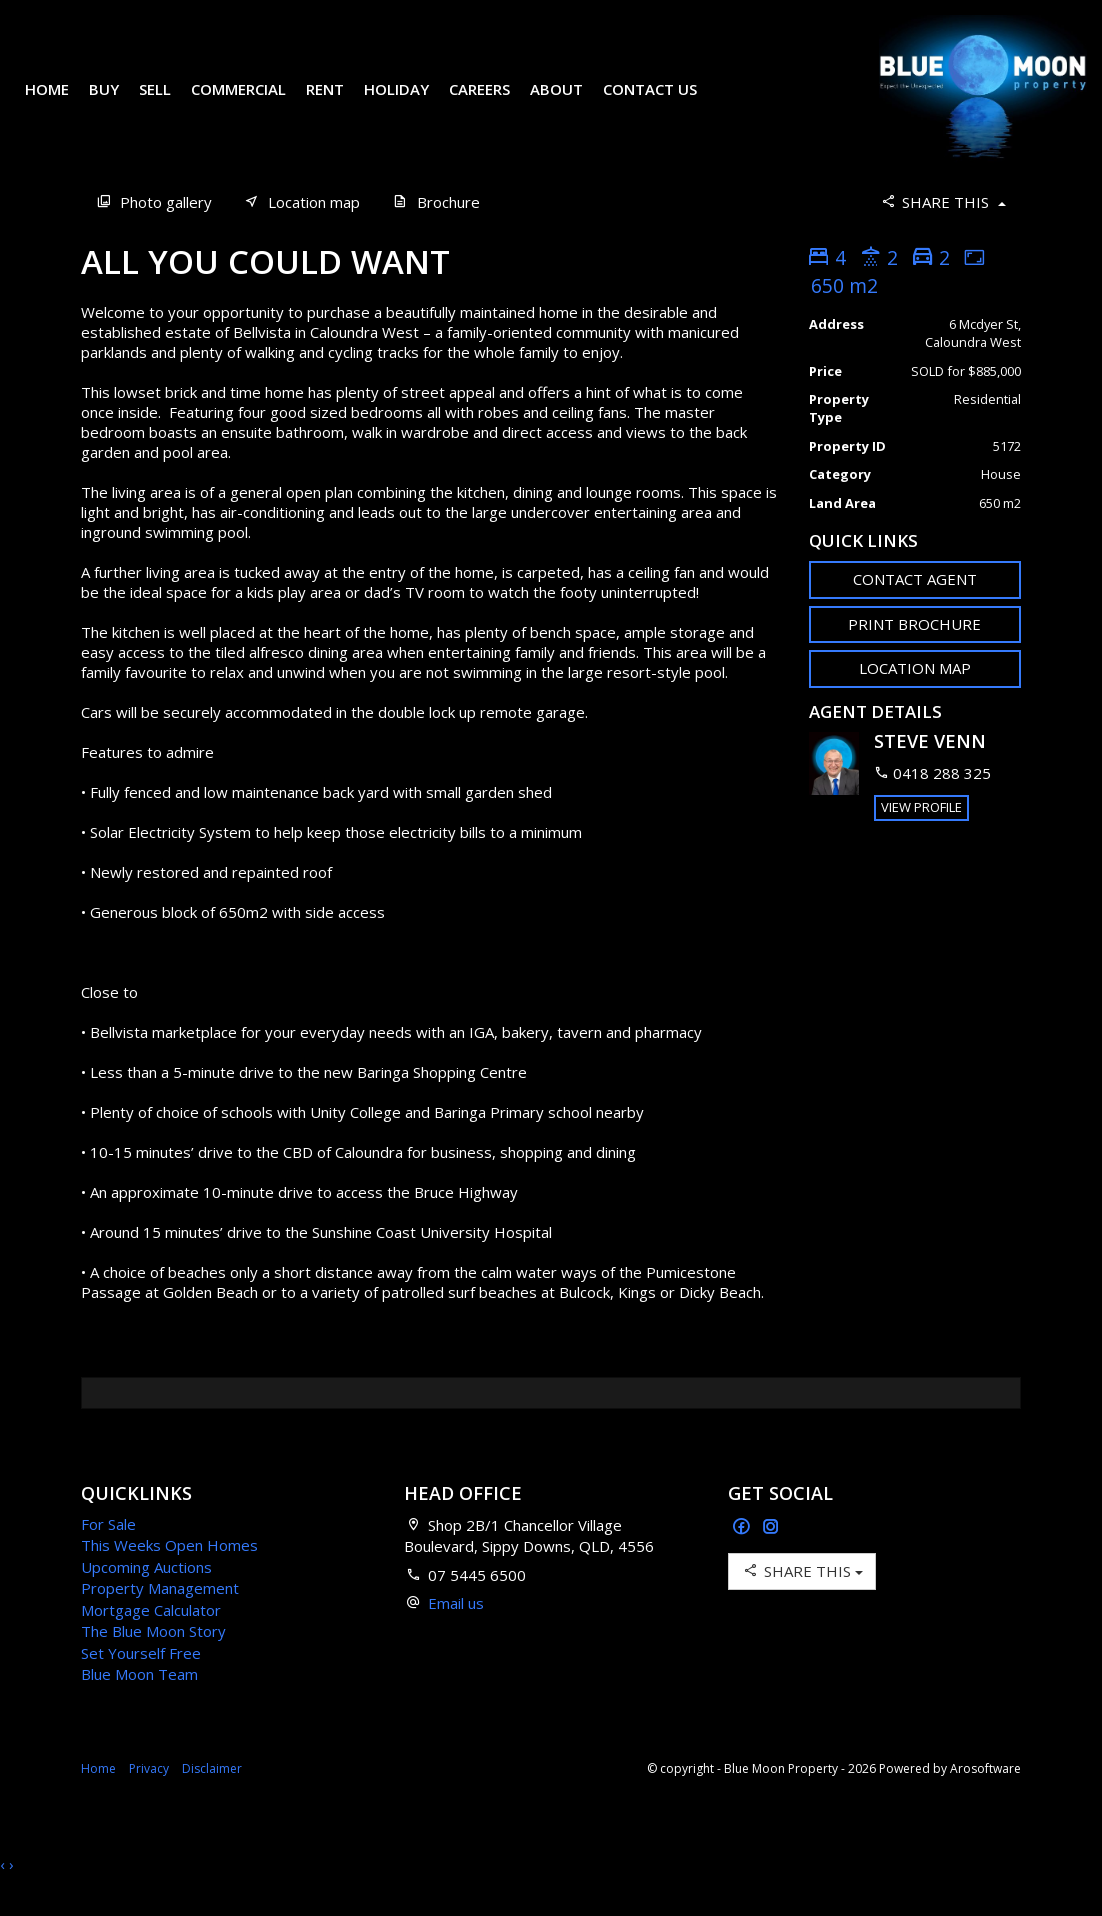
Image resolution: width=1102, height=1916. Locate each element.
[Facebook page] (743, 1557)
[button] (915, 654)
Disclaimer (212, 1798)
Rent (340, 90)
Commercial (253, 90)
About (571, 90)
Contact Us (87, 119)
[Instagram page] (771, 1557)
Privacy (149, 1798)
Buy (119, 90)
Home (62, 90)
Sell (170, 90)
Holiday (411, 90)
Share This (942, 231)
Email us (456, 1633)
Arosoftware (985, 1798)
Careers (494, 90)
